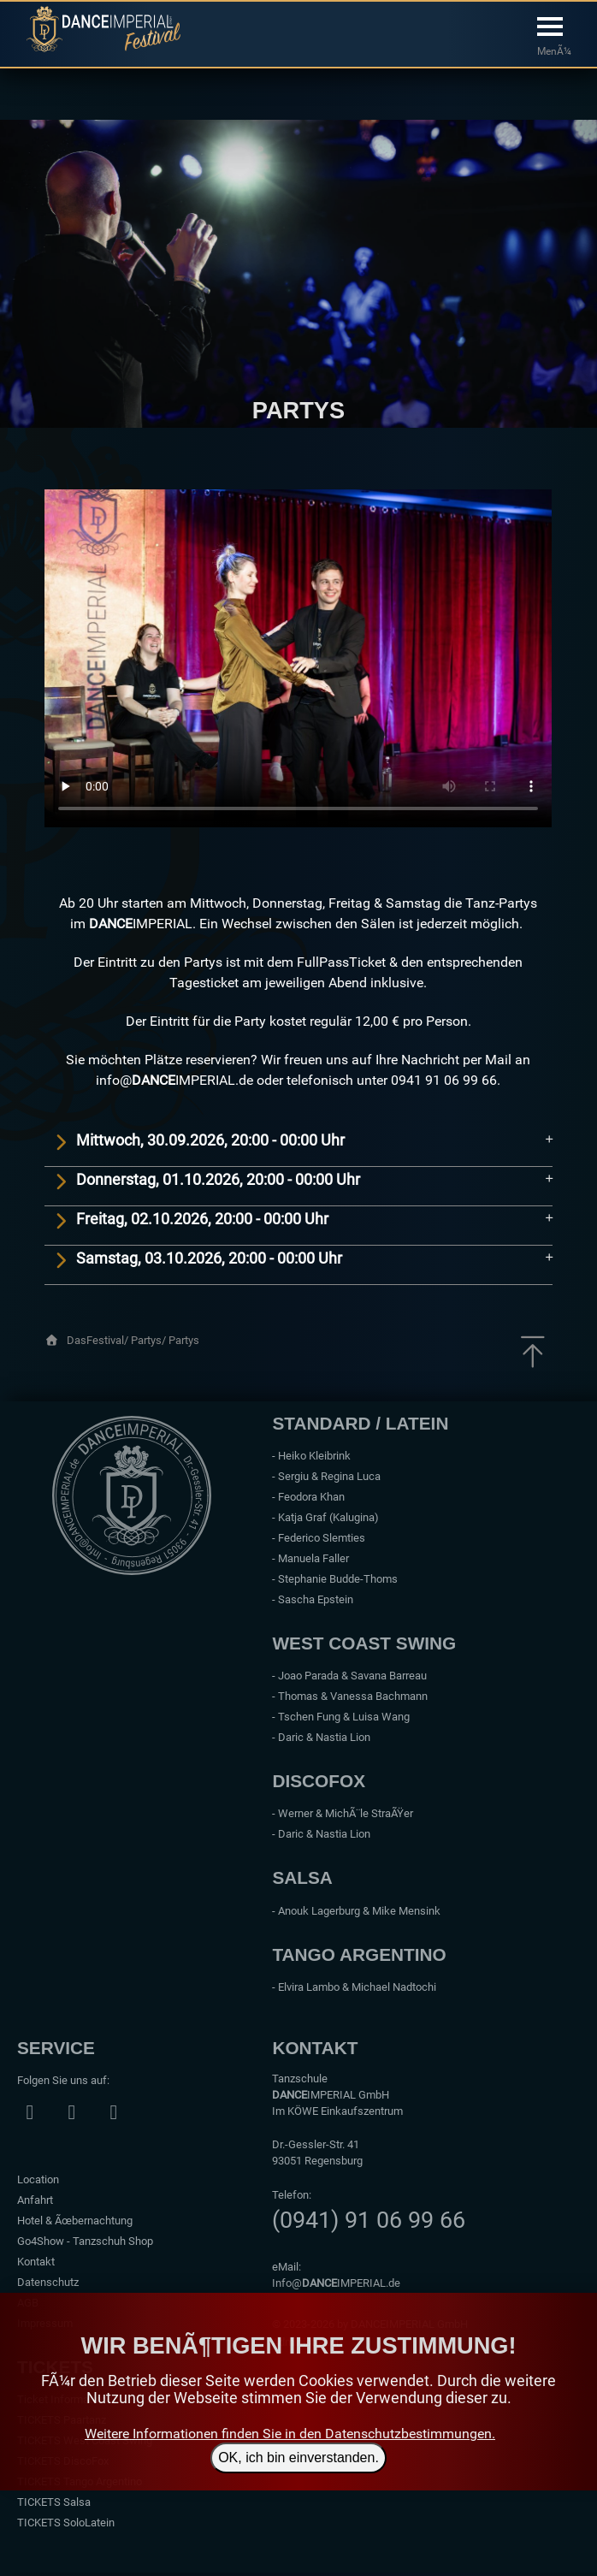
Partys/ (149, 1340)
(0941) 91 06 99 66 (368, 2220)
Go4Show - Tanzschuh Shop (85, 2241)
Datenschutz (48, 2282)
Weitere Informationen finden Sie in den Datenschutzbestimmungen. (290, 2433)
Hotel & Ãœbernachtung (75, 2220)
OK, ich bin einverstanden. (298, 2457)
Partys (183, 1340)
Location (38, 2179)
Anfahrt (35, 2200)
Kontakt (36, 2261)
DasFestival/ (99, 1340)
